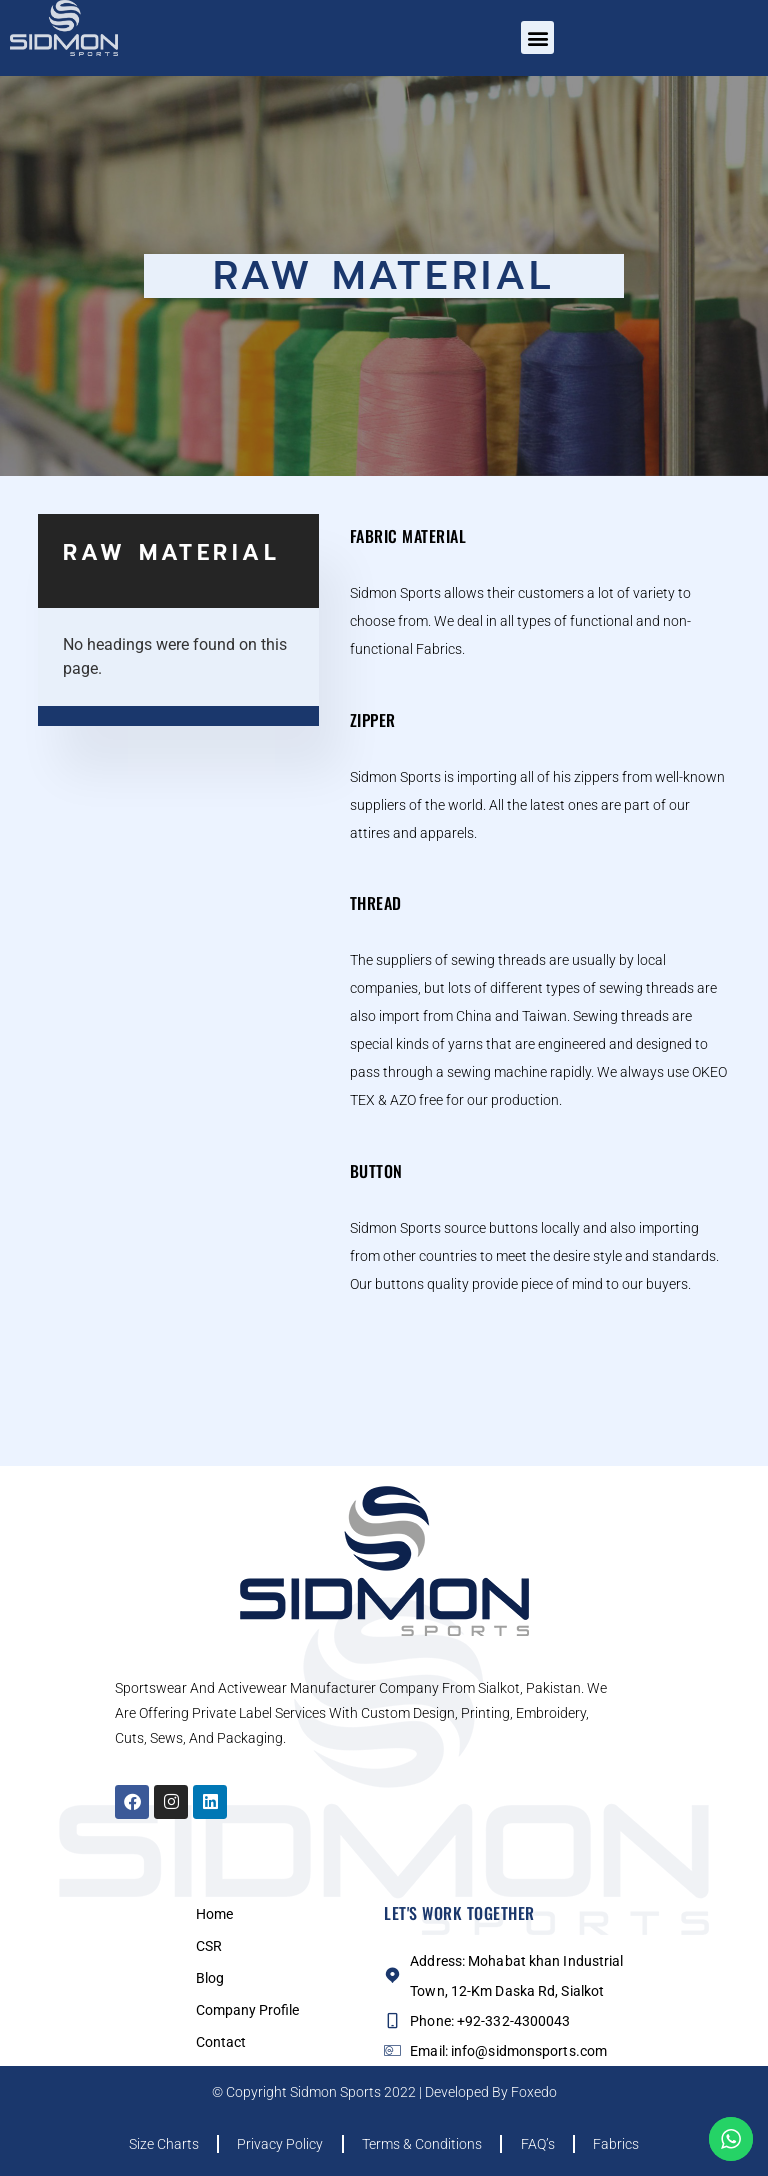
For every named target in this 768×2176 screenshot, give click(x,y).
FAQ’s (541, 2144)
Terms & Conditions (422, 2144)
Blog (210, 1978)
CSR (209, 1946)
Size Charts (157, 2144)
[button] (537, 37)
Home (214, 1914)
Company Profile (247, 2010)
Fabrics (623, 2144)
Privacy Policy (277, 2144)
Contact (221, 2042)
